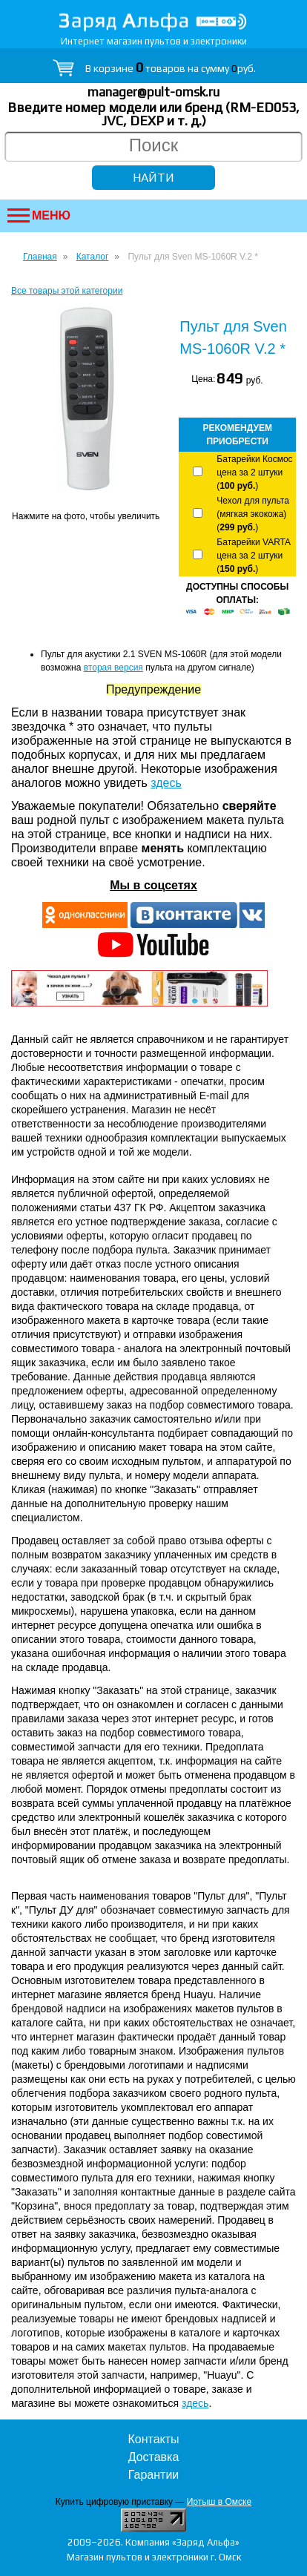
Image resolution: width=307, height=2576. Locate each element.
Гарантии (153, 2474)
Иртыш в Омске (219, 2502)
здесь (166, 783)
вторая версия (113, 667)
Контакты (153, 2439)
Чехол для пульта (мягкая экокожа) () (252, 514)
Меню (38, 215)
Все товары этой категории (66, 291)
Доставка (153, 2457)
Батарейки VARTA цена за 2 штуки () (253, 555)
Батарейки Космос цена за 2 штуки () (254, 472)
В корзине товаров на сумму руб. (170, 68)
